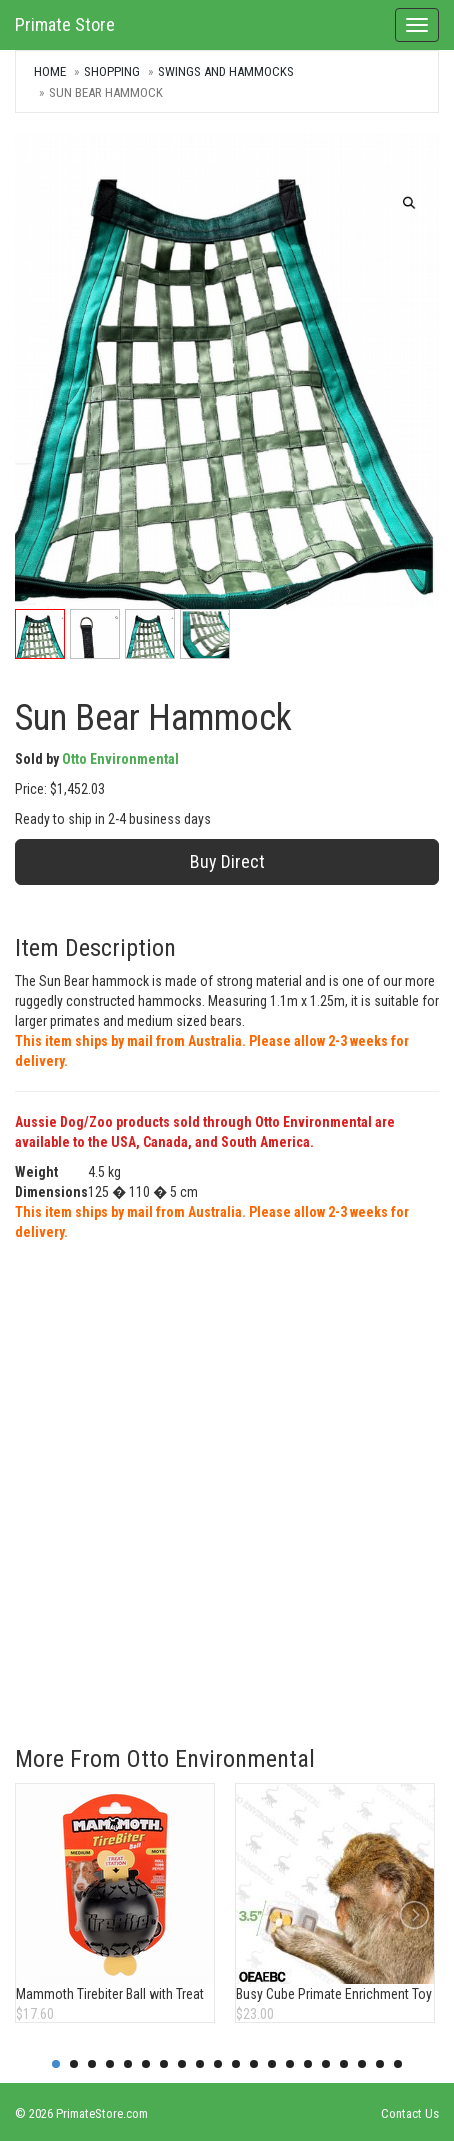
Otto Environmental (120, 759)
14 (290, 2064)
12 (254, 2064)
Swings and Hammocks (226, 71)
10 (218, 2064)
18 (362, 2064)
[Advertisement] (227, 1479)
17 (344, 2064)
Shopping (112, 71)
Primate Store (65, 24)
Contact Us (410, 2113)
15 (308, 2064)
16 (326, 2064)
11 (236, 2064)
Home (50, 71)
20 (398, 2064)
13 (272, 2064)
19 (380, 2064)
